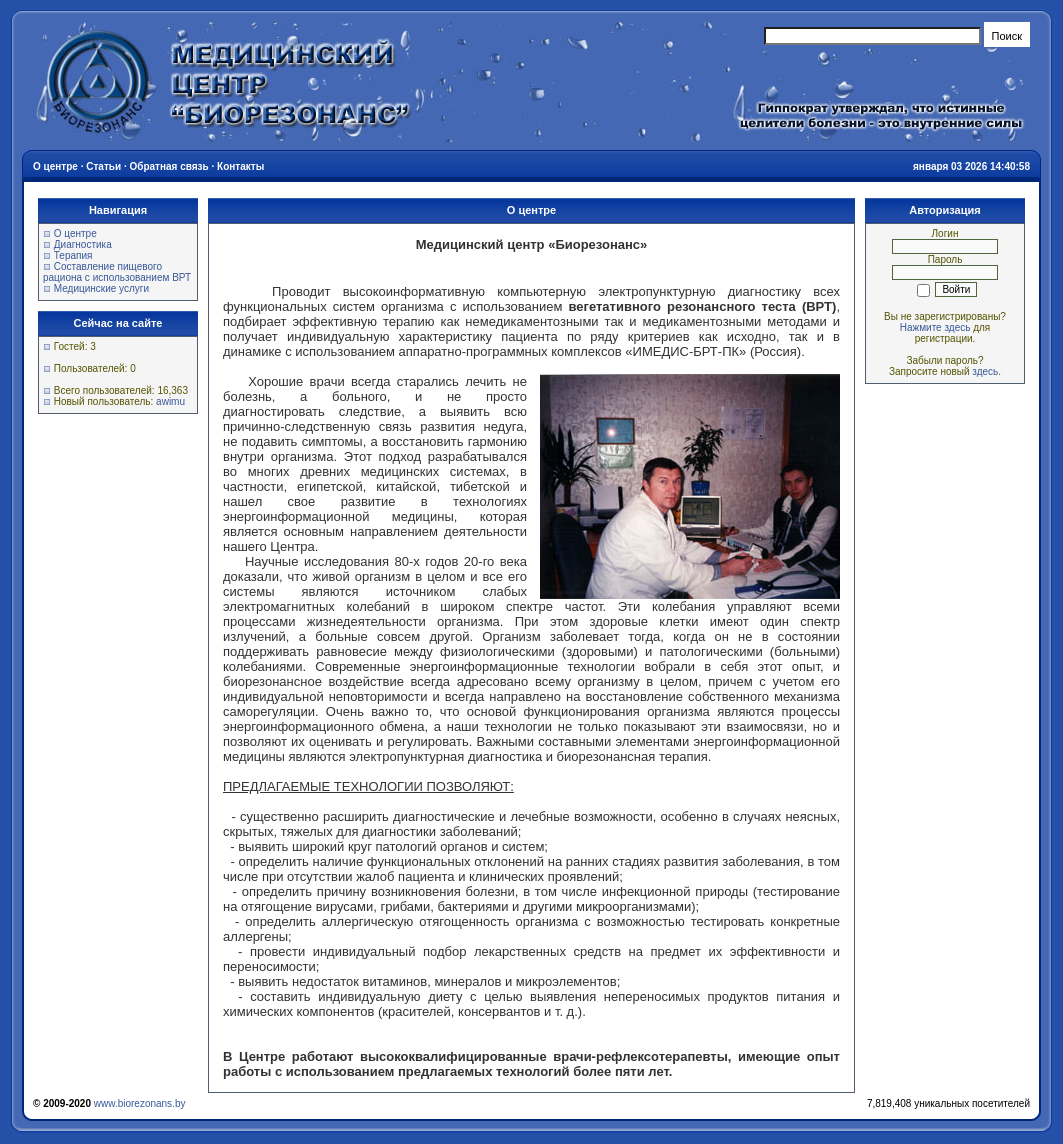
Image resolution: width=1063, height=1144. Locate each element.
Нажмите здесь (935, 327)
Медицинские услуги (101, 288)
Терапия (73, 255)
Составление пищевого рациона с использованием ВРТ (117, 272)
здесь (985, 371)
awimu (170, 401)
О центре (75, 233)
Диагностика (83, 244)
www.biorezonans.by (140, 1103)
